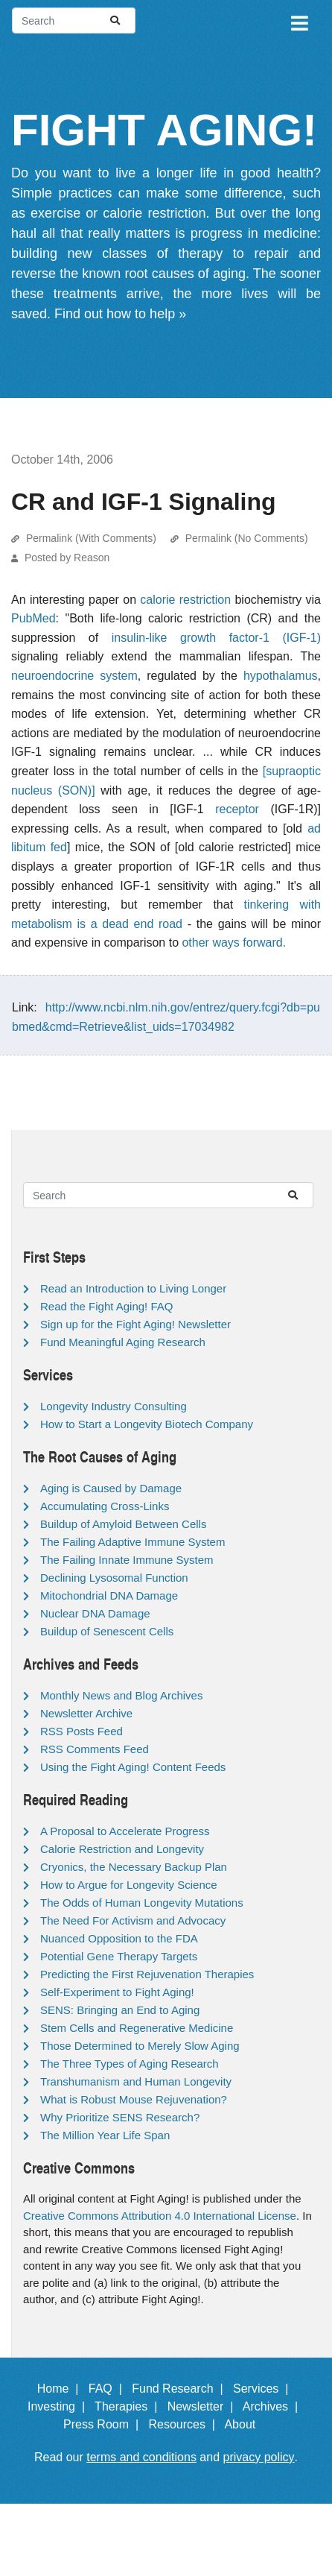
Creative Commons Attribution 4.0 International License (159, 2215)
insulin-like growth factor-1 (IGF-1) (216, 637)
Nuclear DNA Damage (95, 1613)
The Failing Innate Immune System (127, 1559)
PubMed (33, 618)
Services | (264, 2388)
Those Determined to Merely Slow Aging (140, 2045)
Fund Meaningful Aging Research (122, 1342)
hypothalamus (280, 675)
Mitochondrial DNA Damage (109, 1595)
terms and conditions (141, 2457)
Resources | (184, 2424)
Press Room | (104, 2424)
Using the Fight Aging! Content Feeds (133, 1767)
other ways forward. (234, 942)
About (246, 2424)
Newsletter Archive (86, 1713)
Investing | (60, 2406)
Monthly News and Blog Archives (121, 1695)
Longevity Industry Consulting (113, 1406)
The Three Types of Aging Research (129, 2063)
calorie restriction (185, 599)
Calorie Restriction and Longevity (122, 1849)
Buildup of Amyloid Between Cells (123, 1524)
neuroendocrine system (74, 675)
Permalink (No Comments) (246, 538)
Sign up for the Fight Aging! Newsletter (135, 1324)
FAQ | (109, 2388)
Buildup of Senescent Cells (106, 1631)
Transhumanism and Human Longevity (136, 2081)
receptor (237, 809)
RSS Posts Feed (81, 1731)
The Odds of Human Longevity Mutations (141, 1902)
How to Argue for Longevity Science (128, 1884)
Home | (61, 2388)
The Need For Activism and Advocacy (133, 1920)
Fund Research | (180, 2388)
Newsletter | (203, 2406)
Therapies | (129, 2406)
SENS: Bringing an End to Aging (119, 2010)
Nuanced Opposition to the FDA (119, 1938)
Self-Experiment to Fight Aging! (117, 1992)
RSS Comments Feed (94, 1749)
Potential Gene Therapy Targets (118, 1956)
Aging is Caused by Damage (111, 1488)
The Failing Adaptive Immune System (132, 1541)
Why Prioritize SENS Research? (119, 2117)
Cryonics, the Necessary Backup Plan (133, 1866)
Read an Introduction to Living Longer (133, 1288)
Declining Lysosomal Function (114, 1577)
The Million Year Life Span (105, 2135)
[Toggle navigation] (298, 21)
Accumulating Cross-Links (104, 1506)
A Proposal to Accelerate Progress (125, 1831)
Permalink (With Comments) (91, 538)
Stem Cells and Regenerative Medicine (136, 2027)
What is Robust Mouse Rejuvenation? (133, 2099)
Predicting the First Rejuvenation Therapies (147, 1974)
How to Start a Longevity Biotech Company (146, 1424)
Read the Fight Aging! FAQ (106, 1306)
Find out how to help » (120, 313)
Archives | (273, 2406)
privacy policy (259, 2457)
